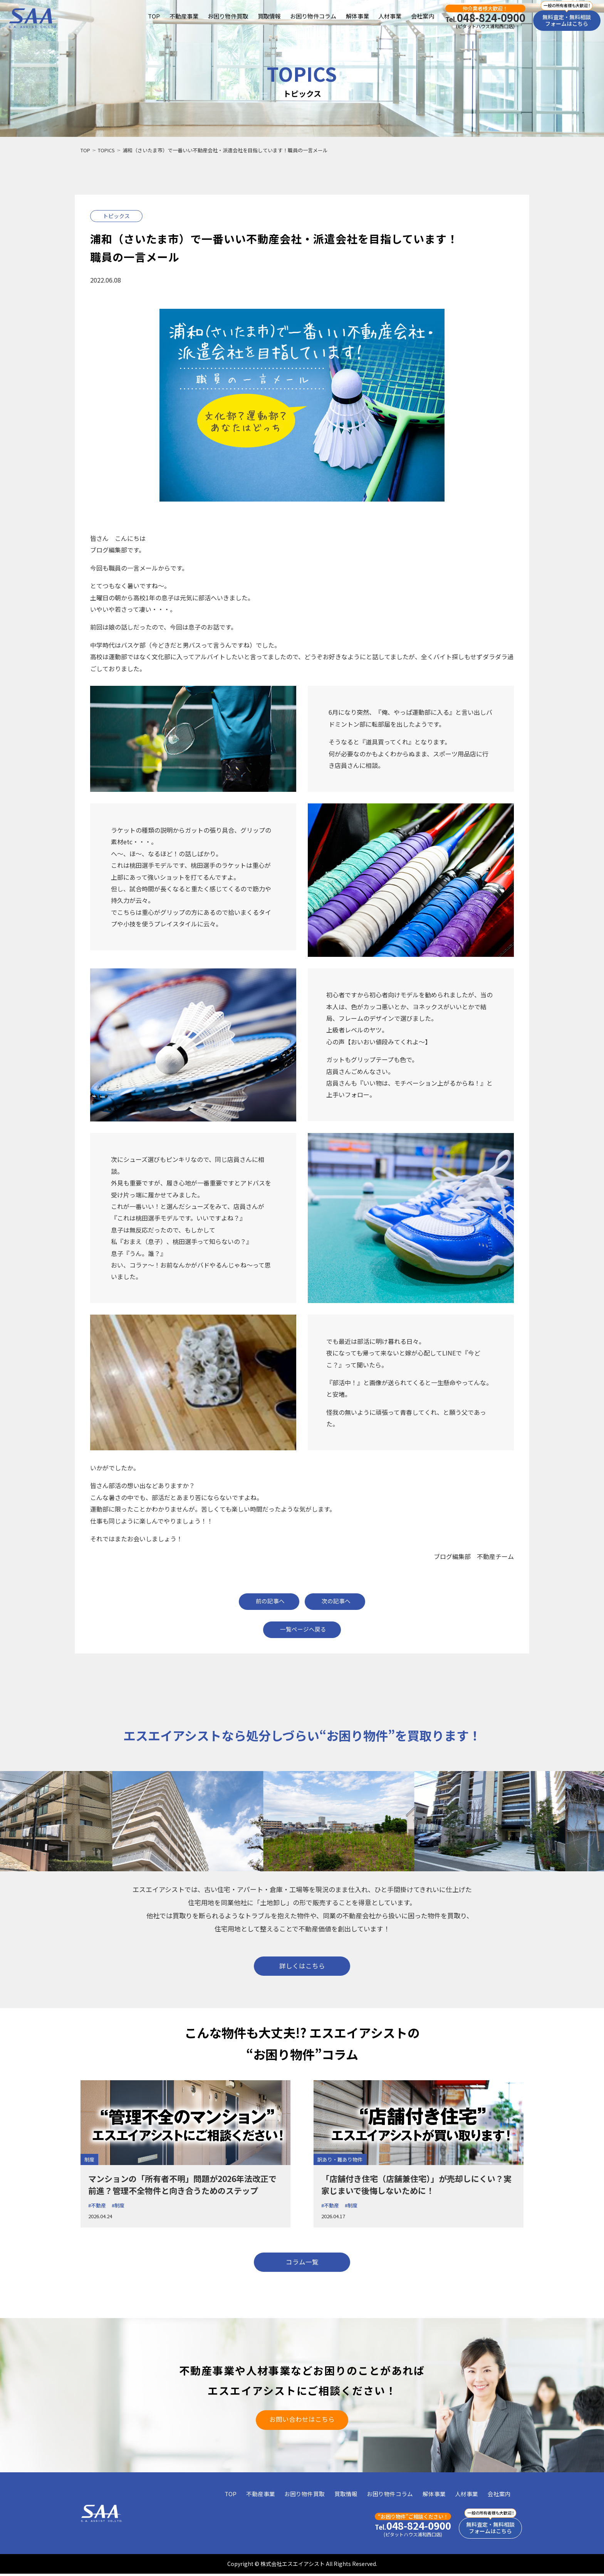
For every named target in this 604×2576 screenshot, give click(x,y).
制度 (89, 2160)
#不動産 (97, 2206)
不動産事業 (183, 16)
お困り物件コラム (313, 16)
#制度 (118, 2206)
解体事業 (357, 16)
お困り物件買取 (228, 16)
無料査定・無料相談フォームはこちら (566, 20)
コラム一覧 (302, 2263)
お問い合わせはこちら (302, 2421)
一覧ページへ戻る (303, 1629)
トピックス (116, 216)
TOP (154, 16)
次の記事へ (337, 1601)
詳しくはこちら (302, 1966)
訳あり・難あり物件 (339, 2160)
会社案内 (422, 16)
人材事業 (389, 16)
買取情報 (268, 16)
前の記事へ (269, 1601)
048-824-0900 (485, 17)
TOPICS (106, 150)
